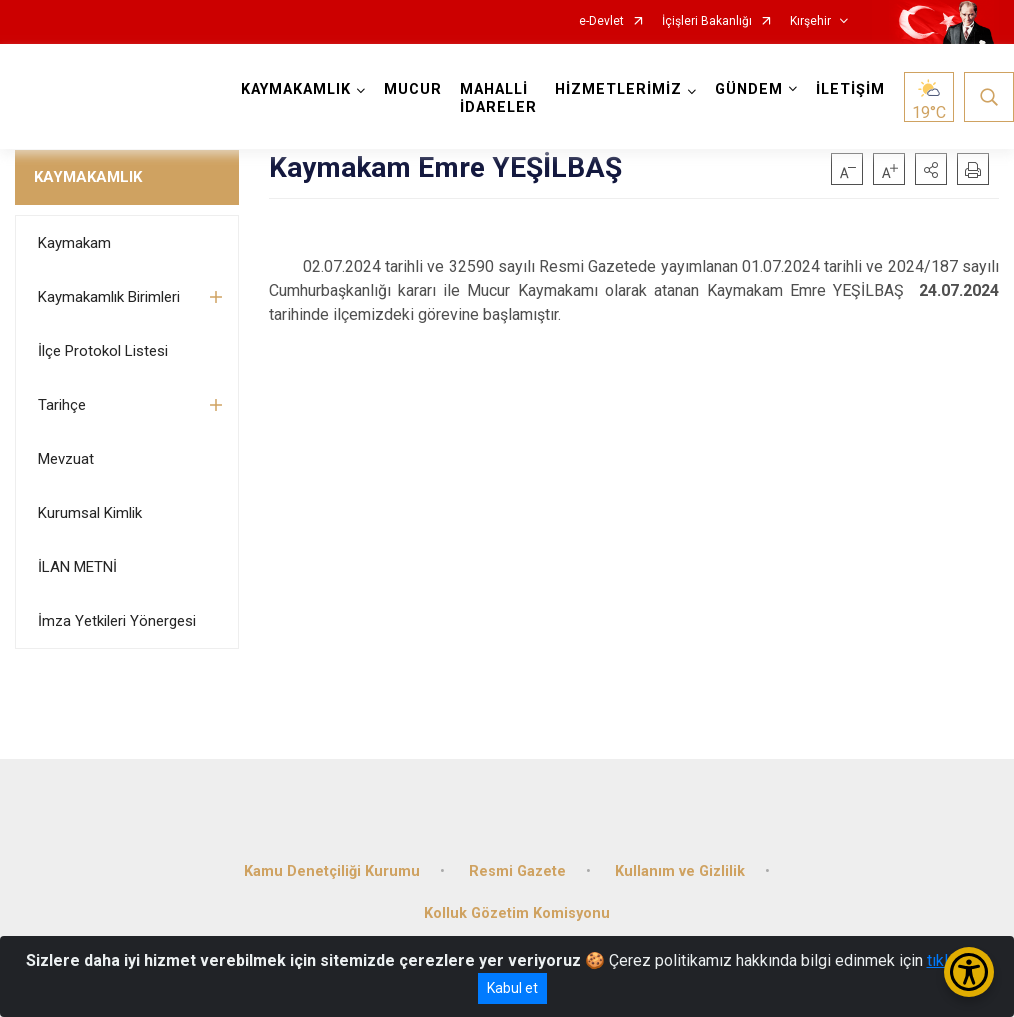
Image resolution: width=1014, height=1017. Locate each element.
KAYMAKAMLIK (88, 177)
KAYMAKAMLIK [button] (296, 89)
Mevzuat (66, 459)
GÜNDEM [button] (749, 89)
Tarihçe (62, 405)
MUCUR (413, 89)
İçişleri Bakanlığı (707, 21)
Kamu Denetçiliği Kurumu (332, 871)
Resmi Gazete (517, 871)
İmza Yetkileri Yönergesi (117, 621)
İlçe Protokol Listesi (103, 351)
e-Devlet (601, 21)
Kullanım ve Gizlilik (680, 871)
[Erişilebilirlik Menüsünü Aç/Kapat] (969, 972)
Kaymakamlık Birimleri (109, 297)
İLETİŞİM (850, 89)
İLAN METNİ (77, 567)
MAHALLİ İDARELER (498, 98)
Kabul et (512, 988)
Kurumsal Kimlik (90, 513)
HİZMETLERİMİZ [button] (618, 89)
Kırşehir (810, 21)
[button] (931, 169)
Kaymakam (74, 243)
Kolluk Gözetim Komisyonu (517, 913)
